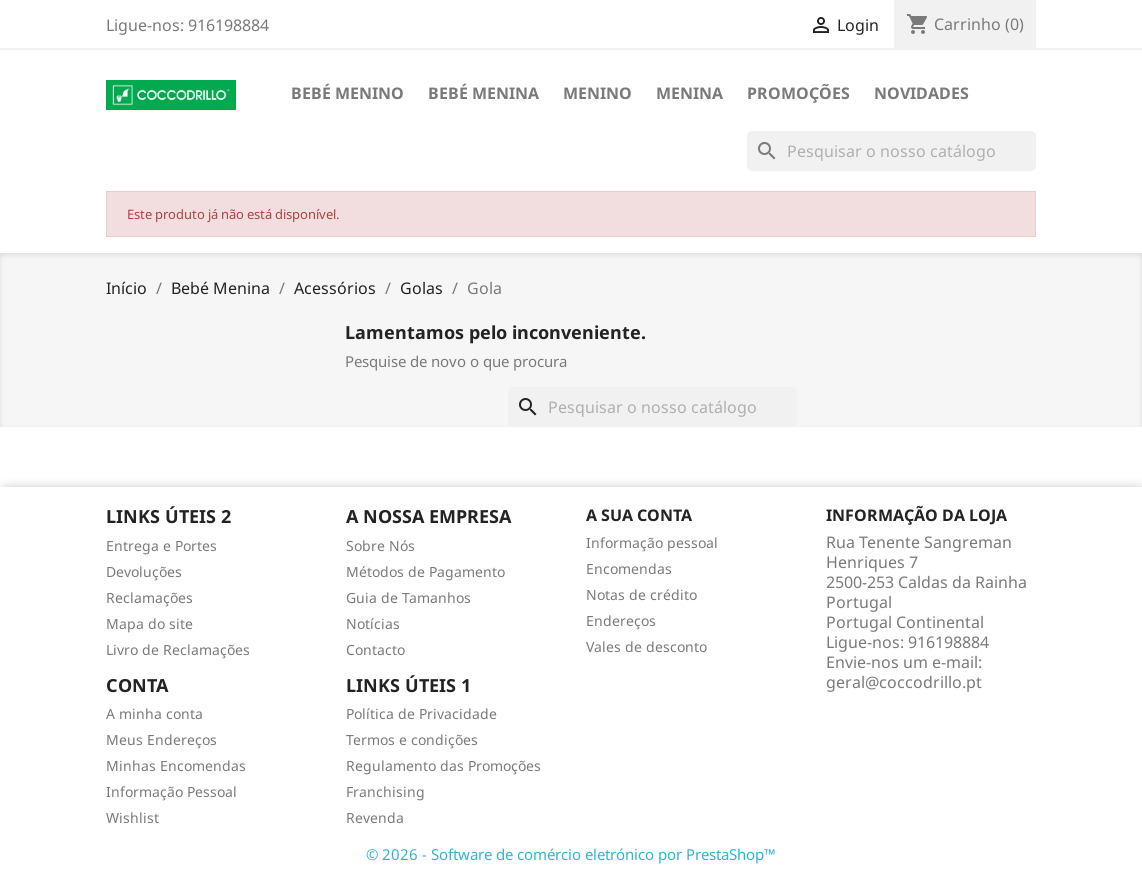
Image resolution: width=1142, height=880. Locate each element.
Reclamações (149, 597)
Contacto (375, 649)
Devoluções (144, 571)
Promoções (798, 93)
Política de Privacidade (421, 713)
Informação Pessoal (171, 791)
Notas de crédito (641, 594)
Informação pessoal (652, 542)
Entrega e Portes (161, 545)
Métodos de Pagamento (425, 571)
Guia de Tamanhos (408, 597)
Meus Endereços (161, 739)
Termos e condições (412, 739)
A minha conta (154, 713)
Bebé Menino (347, 93)
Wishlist (132, 817)
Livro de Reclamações (178, 649)
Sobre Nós (380, 545)
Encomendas (629, 568)
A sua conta (639, 515)
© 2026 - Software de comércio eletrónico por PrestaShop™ (571, 854)
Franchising (385, 791)
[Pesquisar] (891, 151)
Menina (689, 93)
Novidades (921, 93)
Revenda (375, 817)
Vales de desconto (646, 646)
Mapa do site (149, 623)
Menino (597, 93)
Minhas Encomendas (176, 765)
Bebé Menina (483, 93)
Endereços (621, 620)
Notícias (373, 623)
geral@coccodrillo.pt (904, 682)
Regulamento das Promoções (443, 765)
